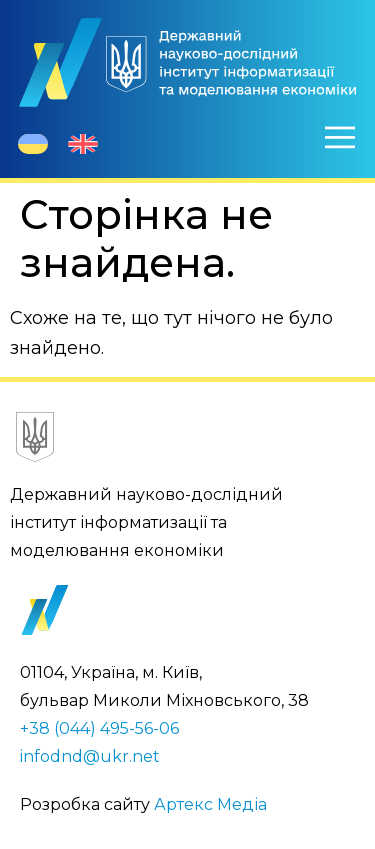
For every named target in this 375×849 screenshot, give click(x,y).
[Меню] (340, 137)
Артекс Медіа (210, 804)
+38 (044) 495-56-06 (99, 728)
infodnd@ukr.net (90, 756)
